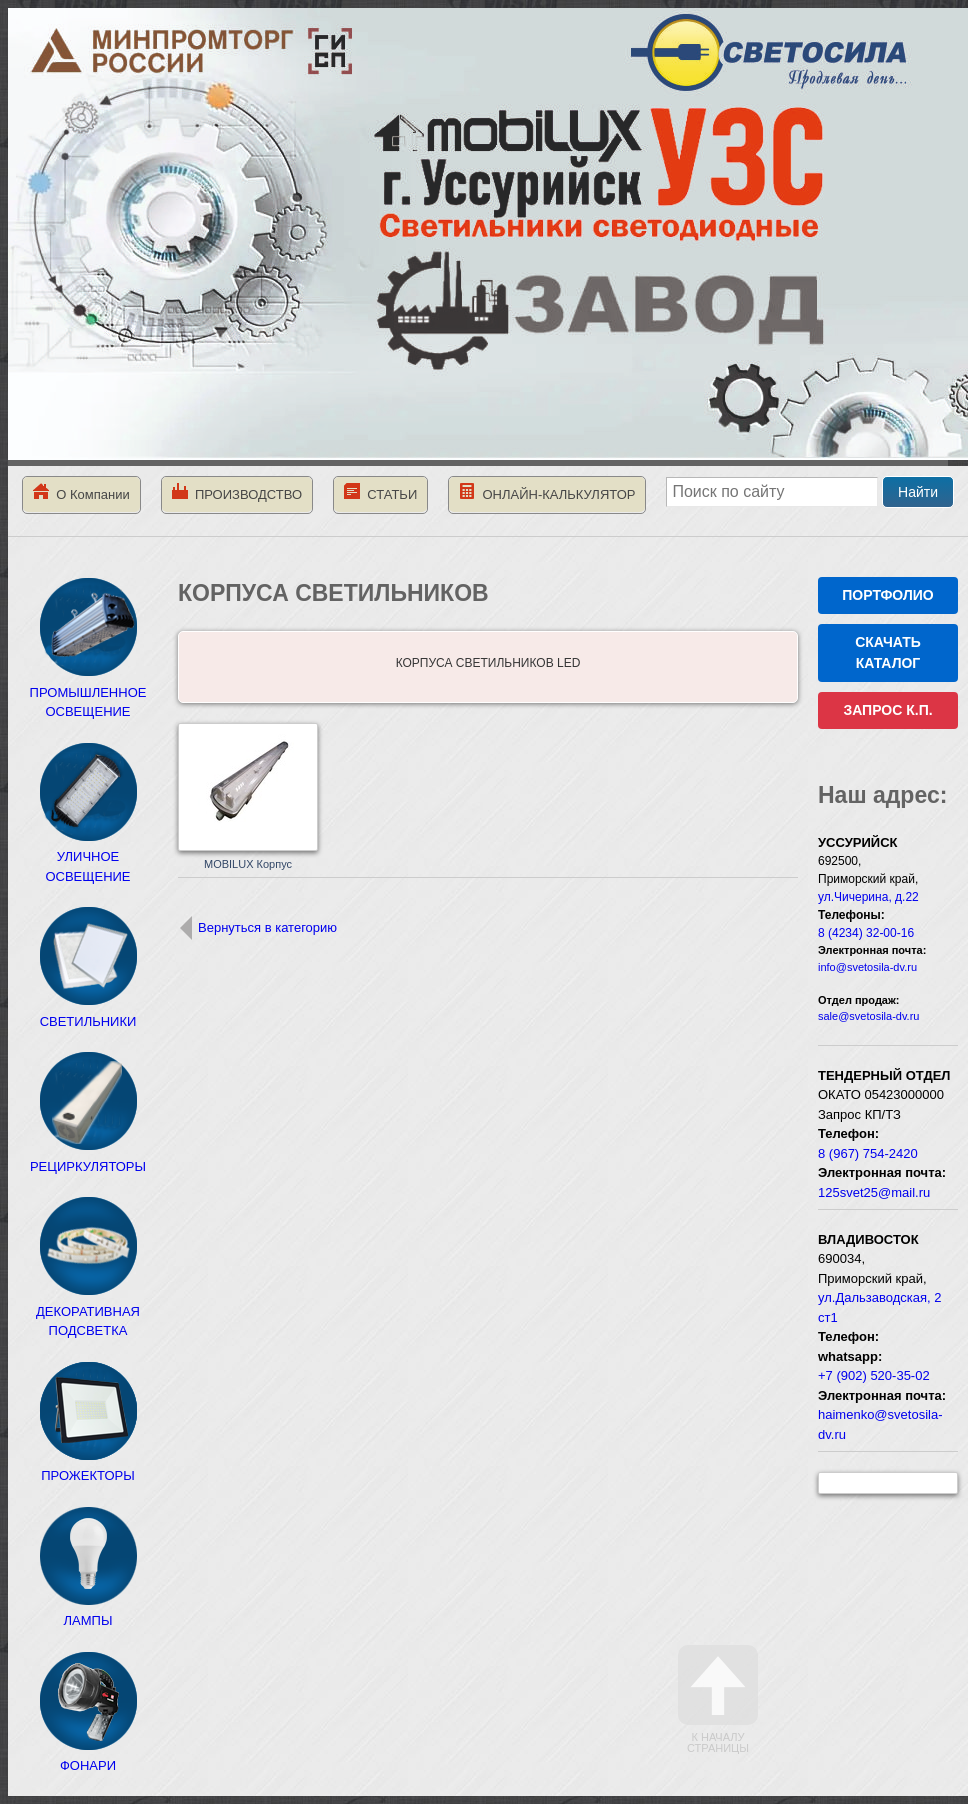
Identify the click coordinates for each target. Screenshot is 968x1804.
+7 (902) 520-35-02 (874, 1375)
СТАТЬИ (380, 492)
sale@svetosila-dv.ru (868, 1016)
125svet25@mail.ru (874, 1192)
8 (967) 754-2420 (868, 1153)
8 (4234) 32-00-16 (866, 933)
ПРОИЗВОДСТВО (237, 492)
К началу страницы (718, 1699)
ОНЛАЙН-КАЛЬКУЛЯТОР (547, 492)
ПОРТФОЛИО (887, 595)
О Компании (81, 492)
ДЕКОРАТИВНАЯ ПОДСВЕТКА (88, 1311)
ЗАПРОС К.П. (887, 710)
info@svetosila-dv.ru (867, 967)
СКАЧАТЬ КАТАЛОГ (888, 652)
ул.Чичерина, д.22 (868, 897)
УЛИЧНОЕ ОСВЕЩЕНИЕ (88, 857)
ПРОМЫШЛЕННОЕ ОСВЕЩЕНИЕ (88, 692)
